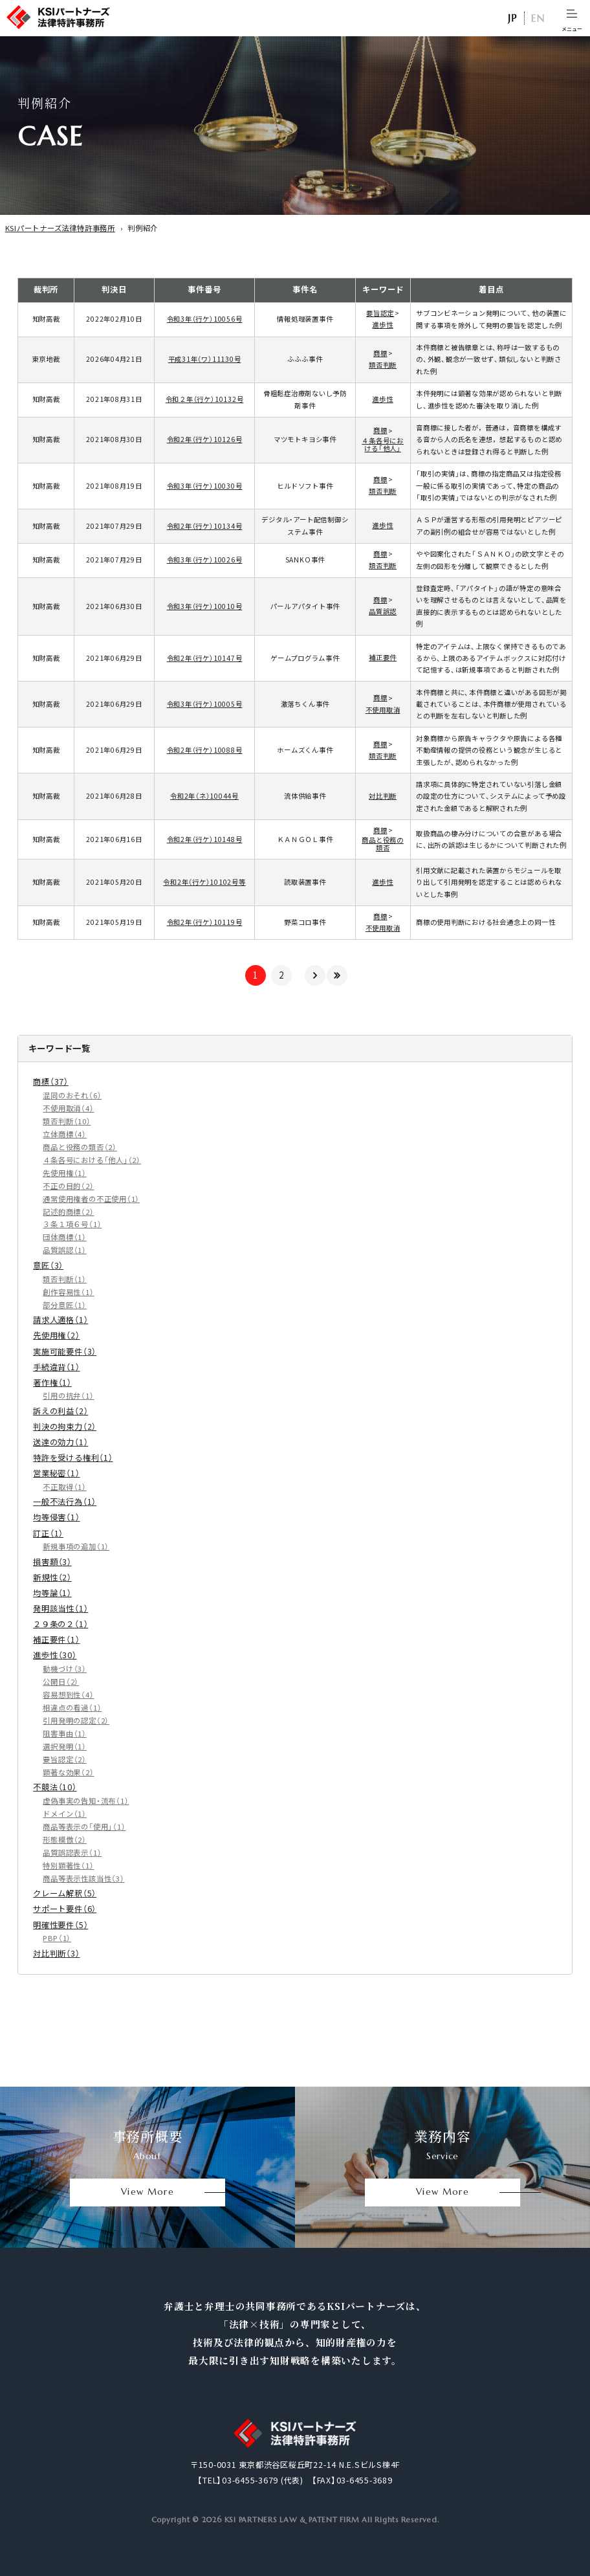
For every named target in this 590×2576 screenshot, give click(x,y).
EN (537, 18)
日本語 (511, 18)
